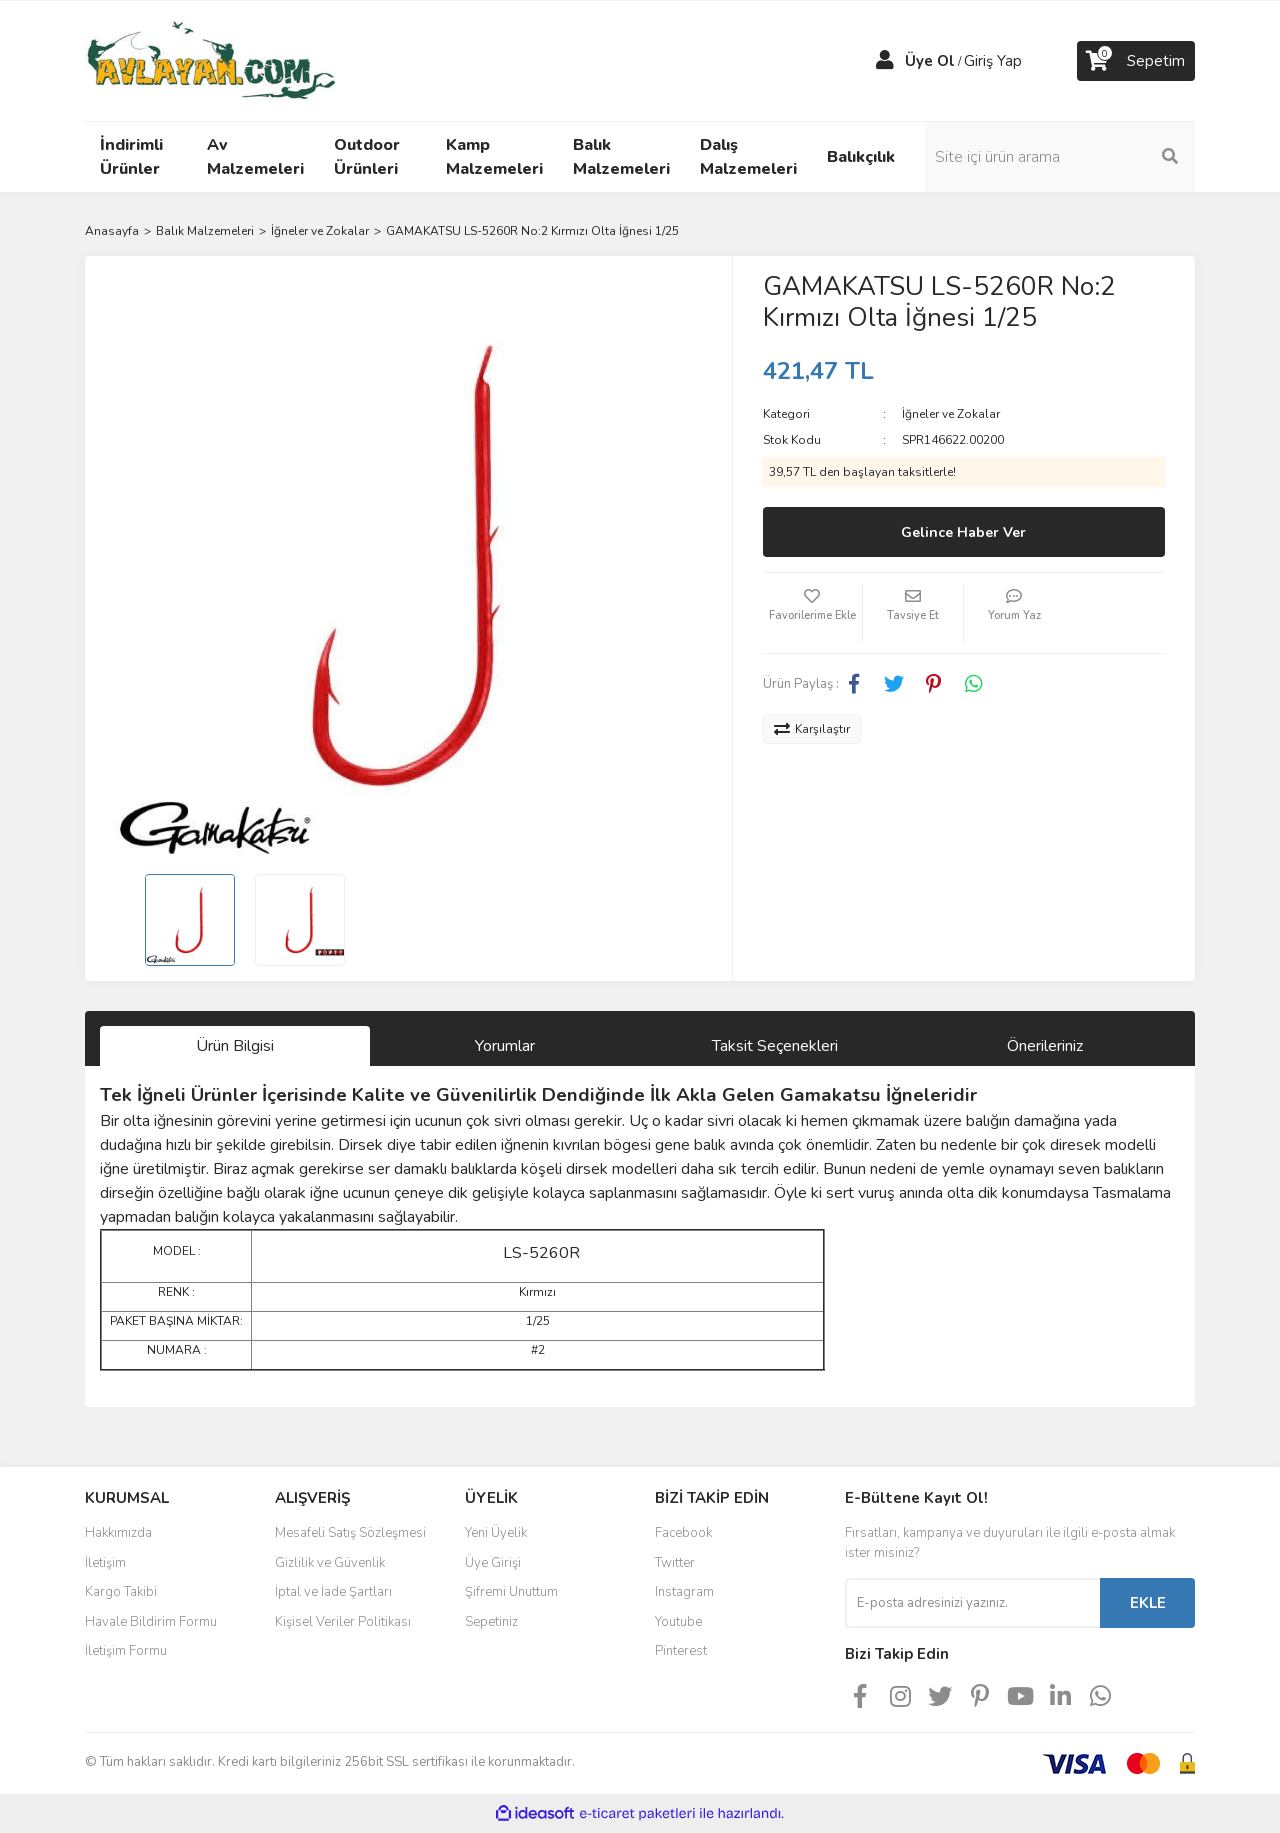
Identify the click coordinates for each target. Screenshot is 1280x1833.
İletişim (105, 1563)
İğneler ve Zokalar (951, 414)
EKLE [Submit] (1148, 1603)
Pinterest (681, 1651)
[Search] (1060, 157)
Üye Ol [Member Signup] (930, 61)
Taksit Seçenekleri (775, 1046)
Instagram (684, 1592)
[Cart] (1136, 61)
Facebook (683, 1533)
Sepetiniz (491, 1622)
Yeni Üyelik (496, 1533)
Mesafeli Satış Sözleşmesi (350, 1533)
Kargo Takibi (121, 1592)
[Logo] (210, 60)
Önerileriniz (1045, 1046)
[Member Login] (885, 61)
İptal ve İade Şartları (333, 1592)
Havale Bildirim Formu (151, 1622)
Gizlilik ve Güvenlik (330, 1563)
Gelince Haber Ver (963, 532)
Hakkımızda (118, 1533)
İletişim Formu (126, 1651)
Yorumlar (505, 1046)
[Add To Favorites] (813, 613)
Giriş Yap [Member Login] (993, 61)
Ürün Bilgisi (235, 1046)
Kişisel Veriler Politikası (343, 1622)
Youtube (678, 1622)
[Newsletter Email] (972, 1603)
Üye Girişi (493, 1563)
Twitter (675, 1563)
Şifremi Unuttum (511, 1592)
